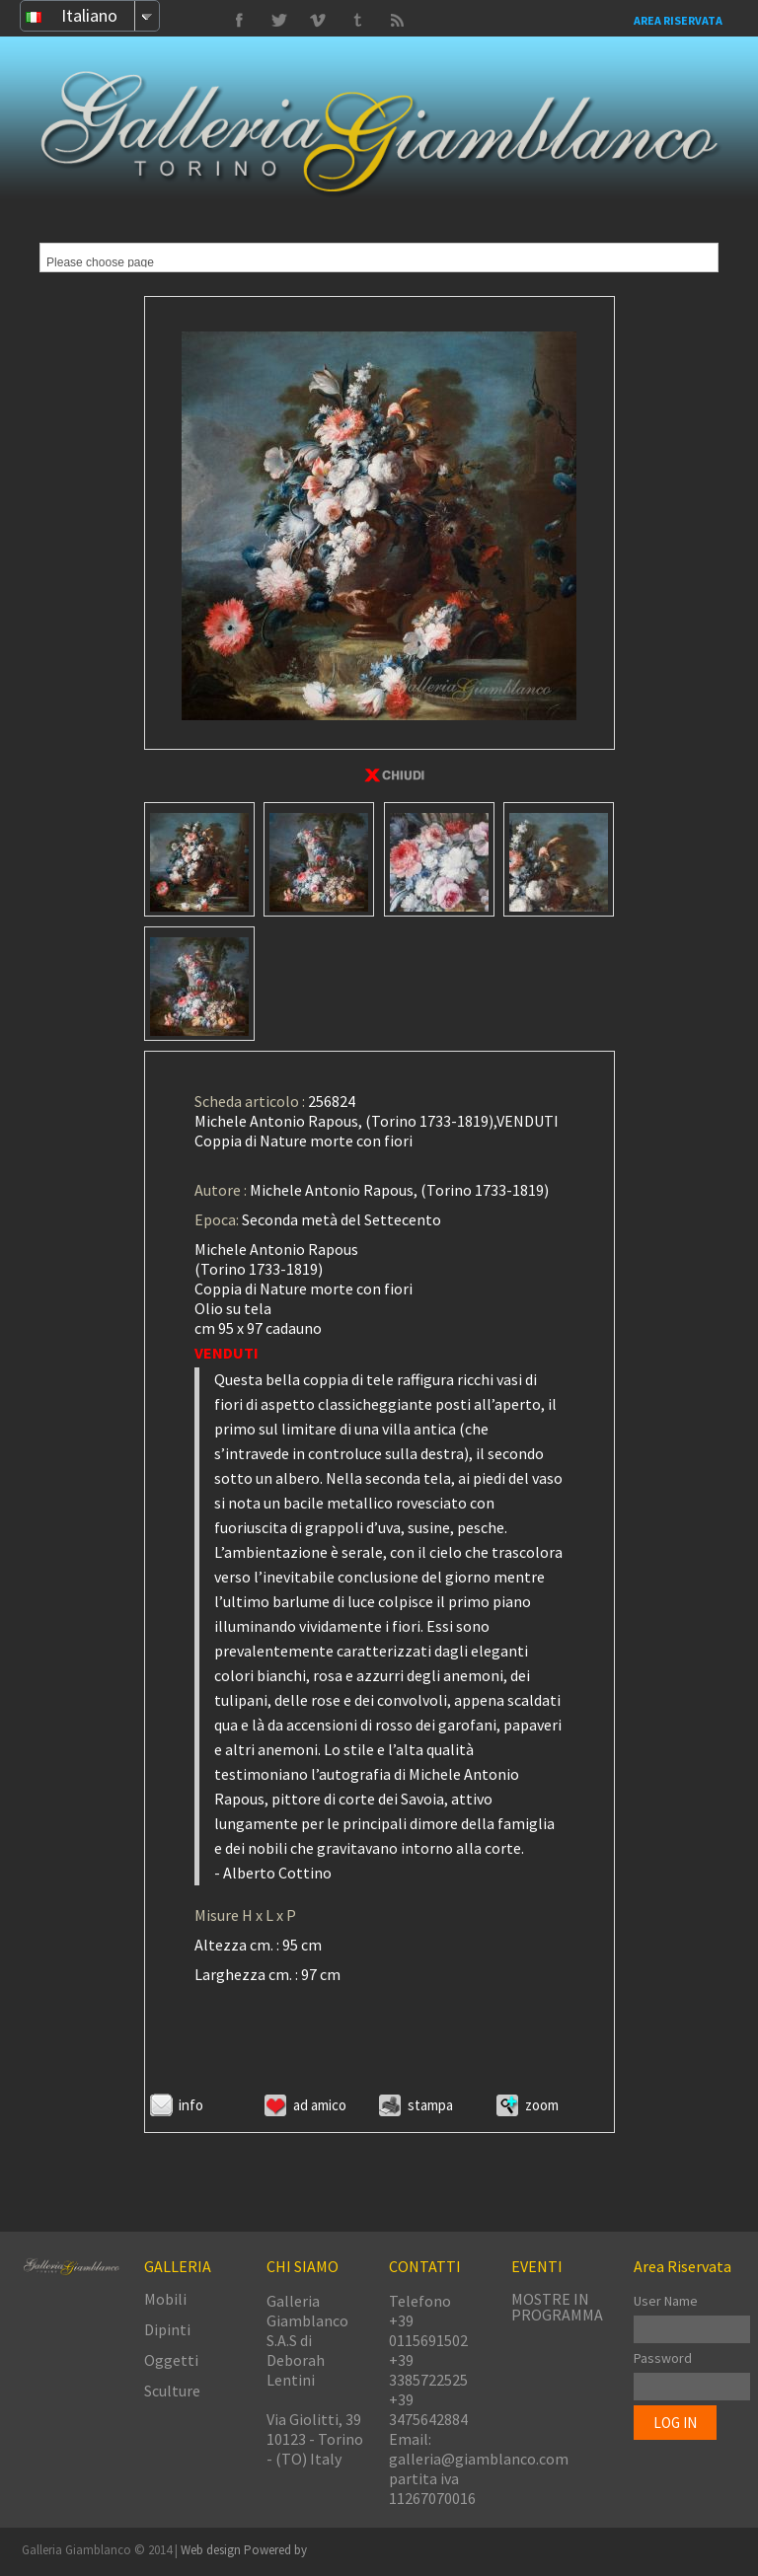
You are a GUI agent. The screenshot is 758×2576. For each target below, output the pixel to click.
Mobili (165, 2299)
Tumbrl (318, 21)
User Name (666, 2301)
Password (663, 2358)
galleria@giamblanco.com (478, 2458)
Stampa (430, 2105)
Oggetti (171, 2360)
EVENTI (537, 2266)
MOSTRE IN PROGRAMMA (557, 2306)
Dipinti (167, 2329)
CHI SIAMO (302, 2266)
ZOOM (542, 2105)
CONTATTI (425, 2266)
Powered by (275, 2549)
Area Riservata (678, 20)
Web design (212, 2549)
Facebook (239, 21)
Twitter (357, 21)
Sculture (172, 2390)
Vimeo (278, 21)
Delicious (397, 21)
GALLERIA (177, 2266)
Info (191, 2105)
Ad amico (319, 2105)
